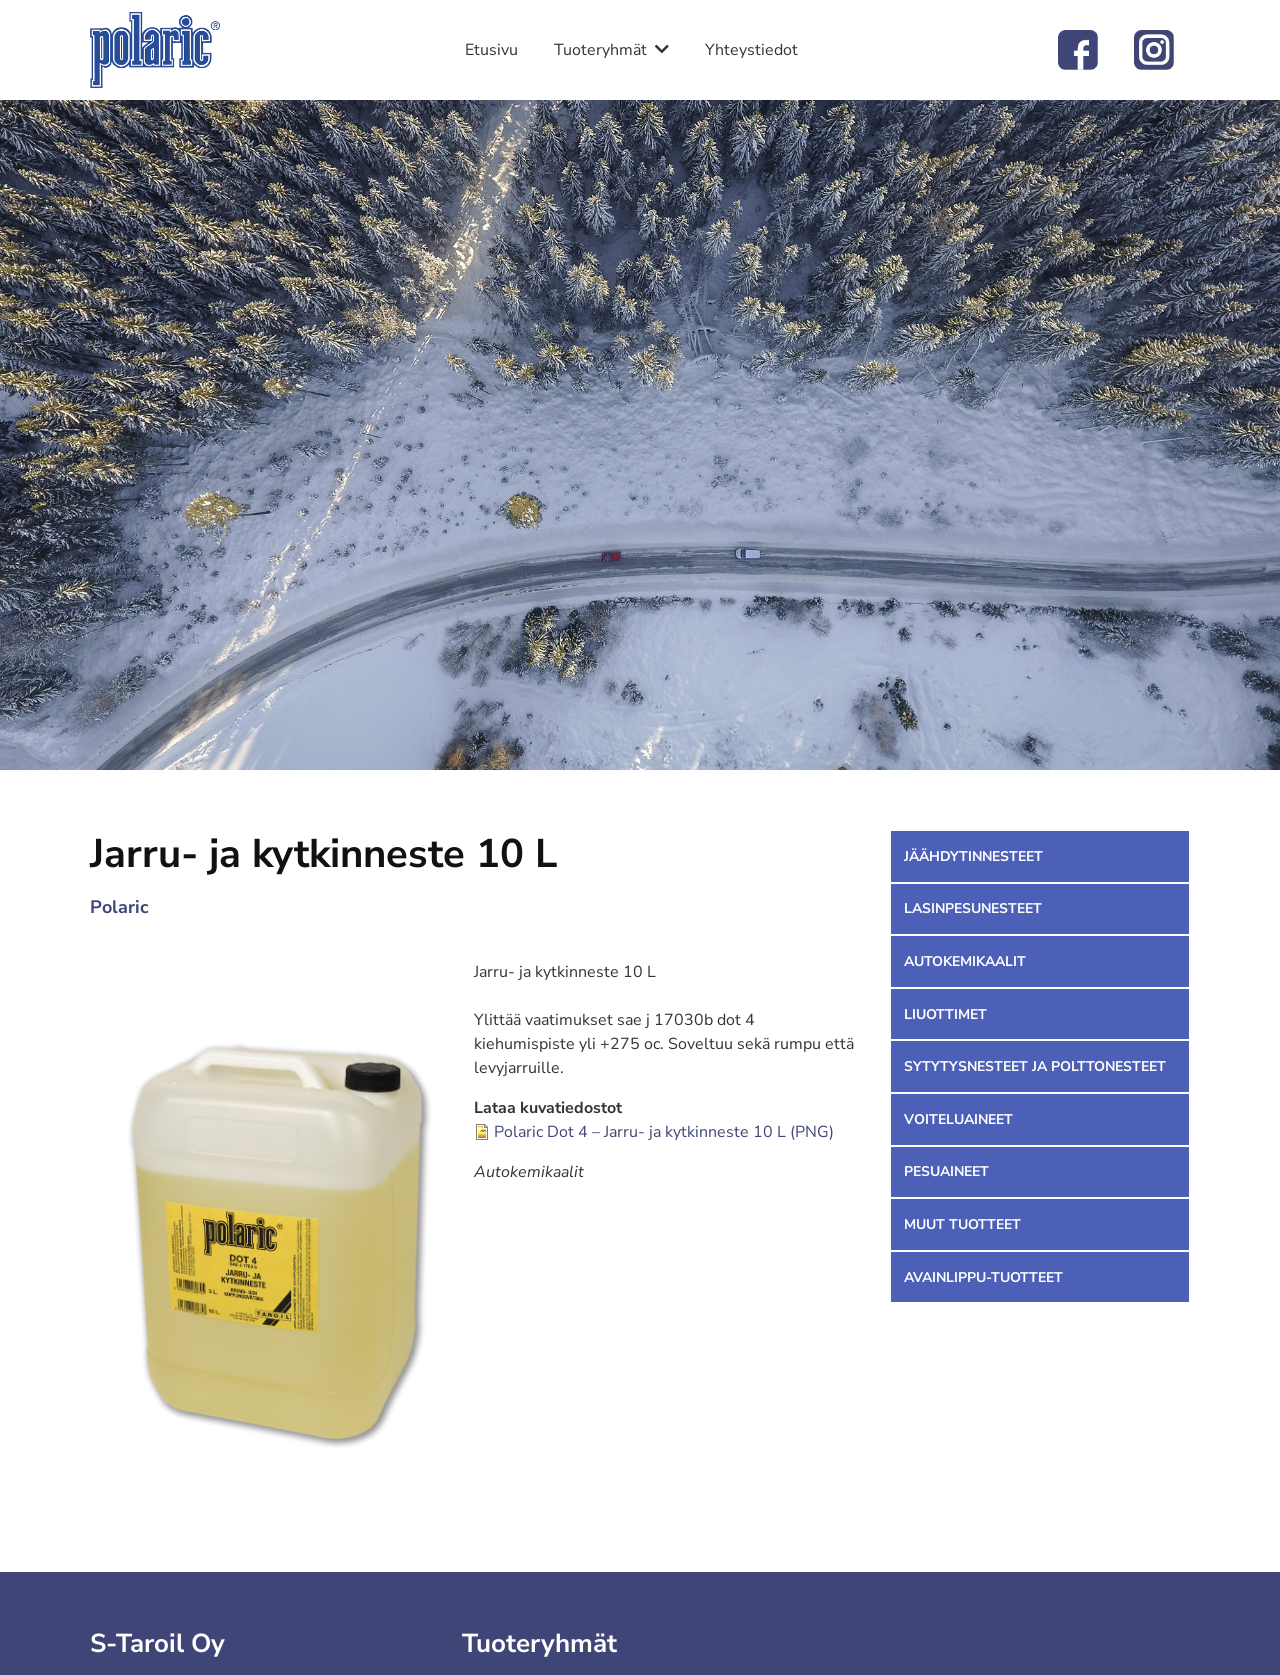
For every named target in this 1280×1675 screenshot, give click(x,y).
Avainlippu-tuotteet (983, 1277)
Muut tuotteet (962, 1224)
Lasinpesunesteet (973, 908)
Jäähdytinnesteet (973, 856)
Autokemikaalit (965, 961)
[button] (282, 1223)
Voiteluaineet (958, 1119)
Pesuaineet (946, 1171)
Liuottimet (945, 1014)
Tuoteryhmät (600, 50)
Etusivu (491, 50)
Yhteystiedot (751, 50)
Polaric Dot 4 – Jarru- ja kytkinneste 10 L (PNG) (664, 1132)
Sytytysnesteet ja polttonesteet (1035, 1066)
